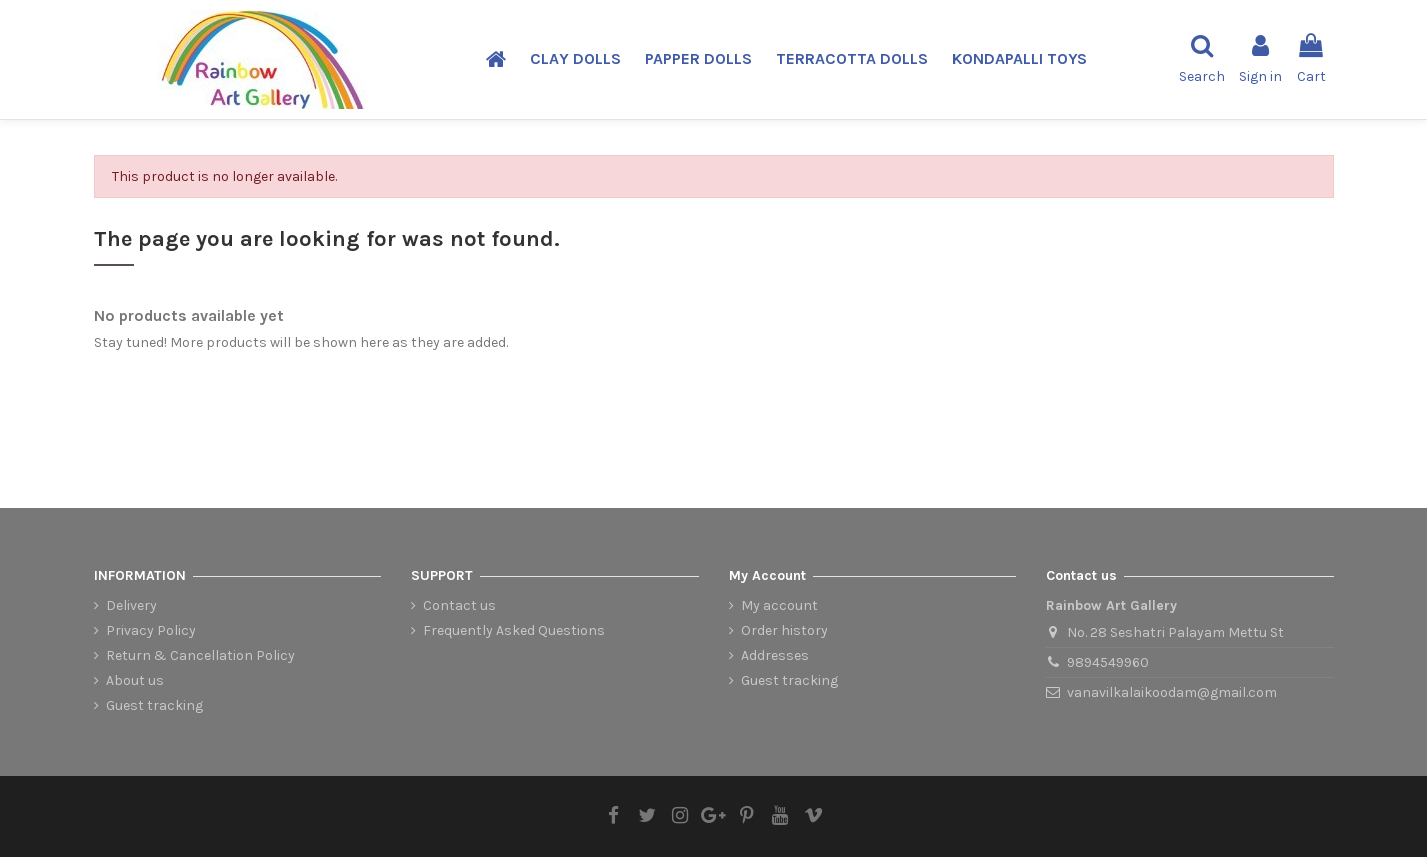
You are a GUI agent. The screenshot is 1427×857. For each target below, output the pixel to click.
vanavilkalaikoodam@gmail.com (1172, 692)
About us (135, 680)
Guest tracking (154, 705)
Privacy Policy (151, 630)
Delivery (131, 605)
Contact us (459, 605)
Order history (784, 630)
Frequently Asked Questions (514, 630)
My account (779, 605)
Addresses (775, 655)
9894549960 (1108, 662)
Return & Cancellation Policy (200, 655)
